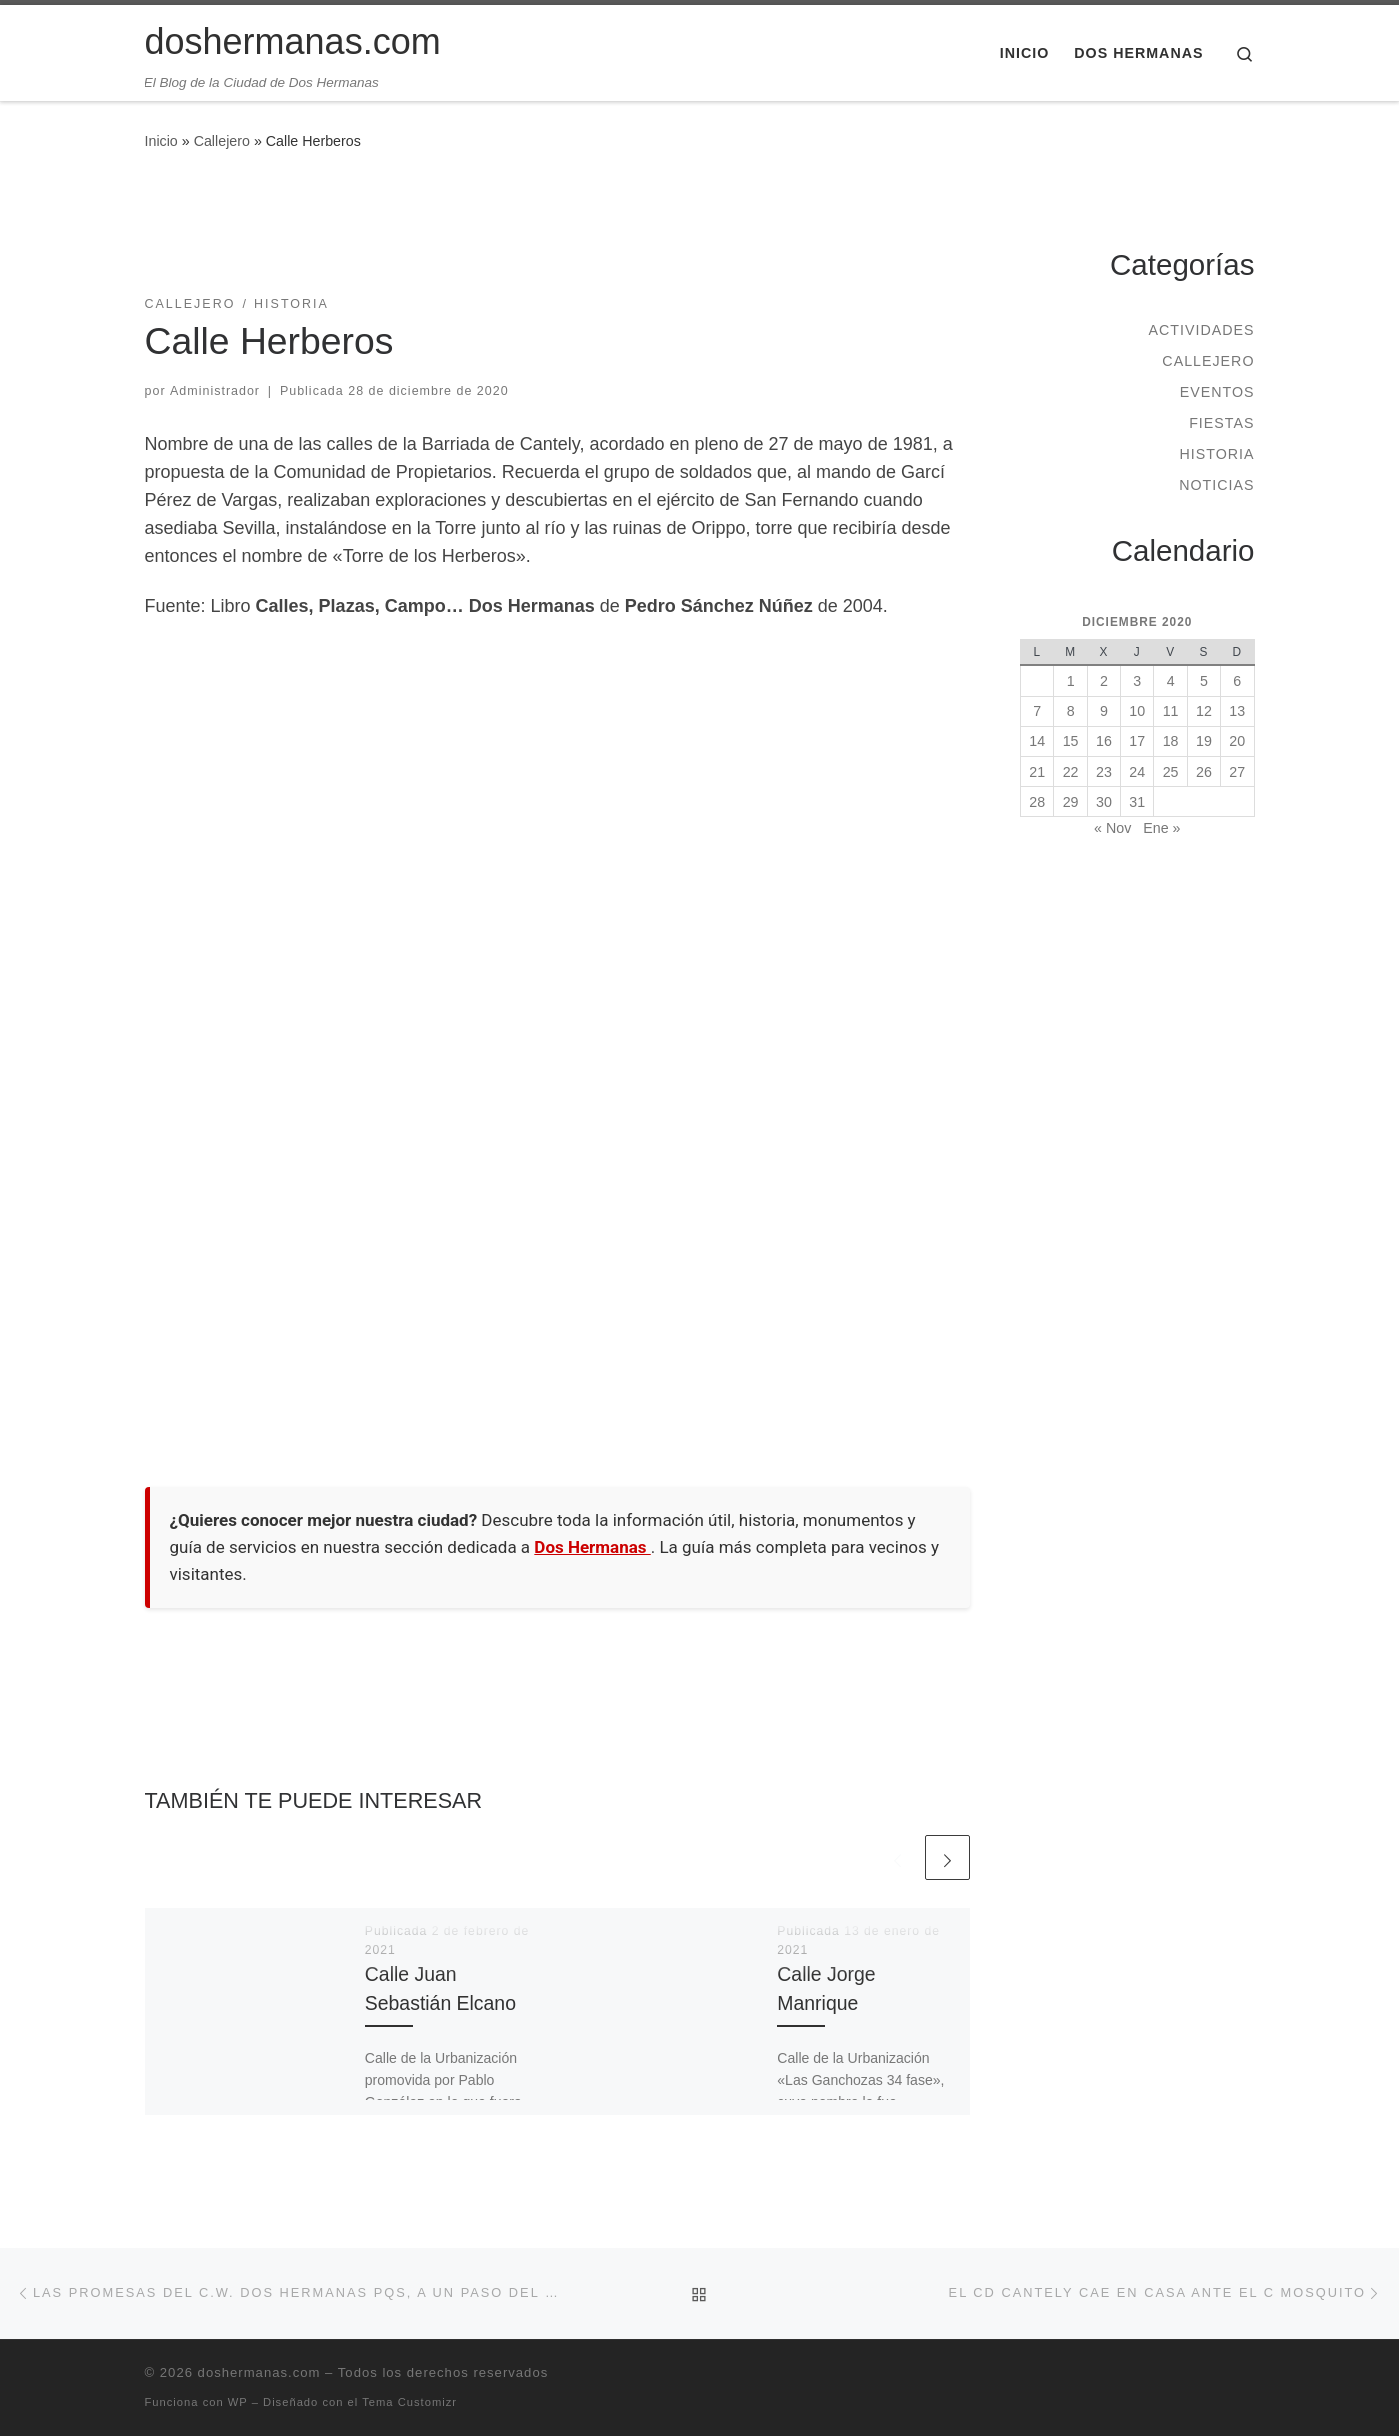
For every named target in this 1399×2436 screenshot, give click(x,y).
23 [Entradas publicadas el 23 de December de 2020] (1104, 772)
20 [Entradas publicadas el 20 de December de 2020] (1237, 741)
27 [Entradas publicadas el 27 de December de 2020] (1237, 772)
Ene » (1161, 828)
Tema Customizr (409, 2402)
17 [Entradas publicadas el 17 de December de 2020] (1137, 741)
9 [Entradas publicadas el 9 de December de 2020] (1104, 711)
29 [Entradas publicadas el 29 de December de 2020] (1071, 802)
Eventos (1217, 392)
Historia (1216, 454)
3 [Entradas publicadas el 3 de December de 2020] (1137, 681)
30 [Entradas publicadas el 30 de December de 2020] (1104, 802)
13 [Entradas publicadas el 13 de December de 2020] (1237, 711)
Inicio (161, 141)
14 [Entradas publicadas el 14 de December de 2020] (1037, 741)
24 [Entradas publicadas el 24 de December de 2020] (1137, 772)
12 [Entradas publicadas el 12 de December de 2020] (1204, 711)
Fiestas (1221, 423)
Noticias (1216, 485)
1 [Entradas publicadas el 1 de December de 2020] (1071, 681)
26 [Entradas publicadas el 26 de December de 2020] (1204, 772)
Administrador (215, 391)
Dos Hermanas (592, 1547)
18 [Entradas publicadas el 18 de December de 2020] (1171, 741)
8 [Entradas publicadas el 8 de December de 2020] (1071, 711)
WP (238, 2402)
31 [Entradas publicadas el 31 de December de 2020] (1137, 802)
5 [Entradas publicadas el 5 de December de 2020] (1204, 681)
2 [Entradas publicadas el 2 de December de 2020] (1104, 681)
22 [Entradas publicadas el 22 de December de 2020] (1071, 772)
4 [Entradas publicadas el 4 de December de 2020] (1171, 681)
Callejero (222, 141)
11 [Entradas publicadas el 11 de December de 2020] (1171, 711)
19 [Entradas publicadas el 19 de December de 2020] (1204, 741)
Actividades (1201, 330)
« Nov (1112, 828)
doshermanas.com (259, 2372)
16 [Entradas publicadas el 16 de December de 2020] (1104, 741)
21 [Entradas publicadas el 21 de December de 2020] (1037, 772)
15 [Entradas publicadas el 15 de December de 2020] (1071, 741)
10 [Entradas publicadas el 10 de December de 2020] (1137, 711)
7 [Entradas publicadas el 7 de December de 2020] (1037, 711)
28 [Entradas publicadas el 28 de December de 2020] (1037, 802)
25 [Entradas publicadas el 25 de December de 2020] (1171, 772)
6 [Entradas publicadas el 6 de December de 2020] (1237, 681)
